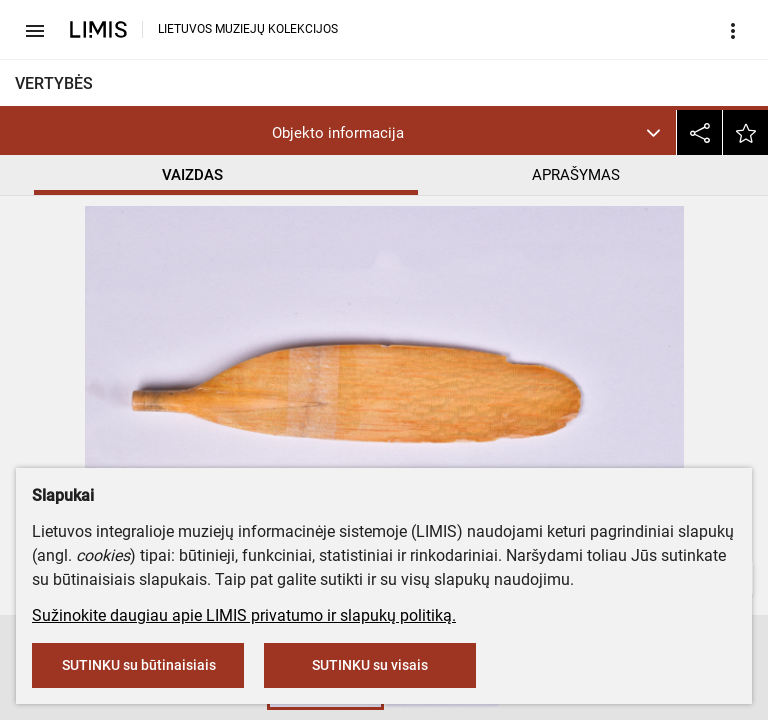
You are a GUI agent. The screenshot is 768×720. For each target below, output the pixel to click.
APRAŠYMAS (576, 175)
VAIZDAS (192, 175)
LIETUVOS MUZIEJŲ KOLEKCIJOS (248, 29)
